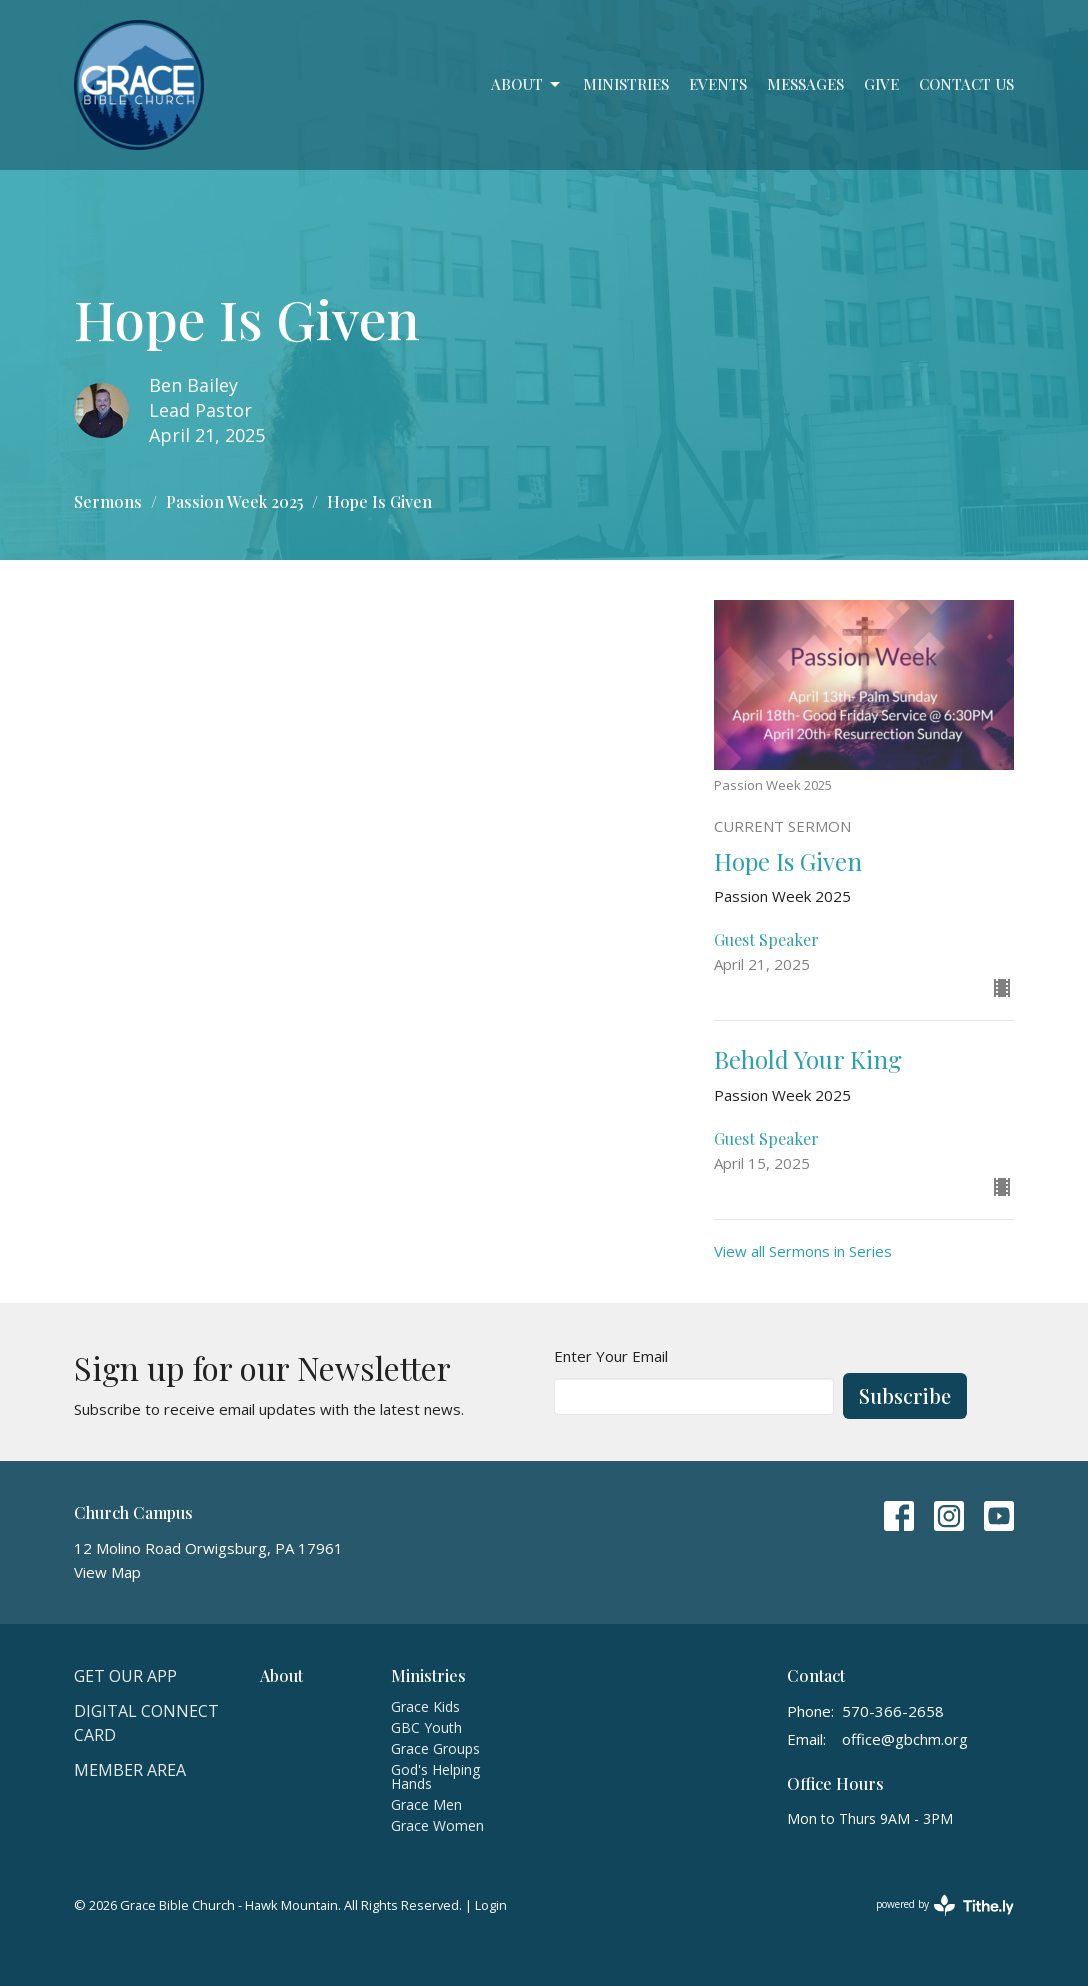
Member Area (130, 1770)
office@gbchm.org (905, 1739)
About (527, 84)
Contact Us (966, 84)
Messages (805, 84)
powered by (945, 1905)
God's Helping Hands (435, 1776)
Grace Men (426, 1804)
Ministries (626, 84)
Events (718, 84)
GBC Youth (426, 1727)
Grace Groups (435, 1748)
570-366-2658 (893, 1711)
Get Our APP (125, 1676)
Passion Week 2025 (234, 501)
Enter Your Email (611, 1356)
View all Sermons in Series (803, 1251)
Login (491, 1905)
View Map (107, 1572)
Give (881, 84)
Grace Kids (425, 1706)
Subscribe (905, 1395)
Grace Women (437, 1825)
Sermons (108, 501)
